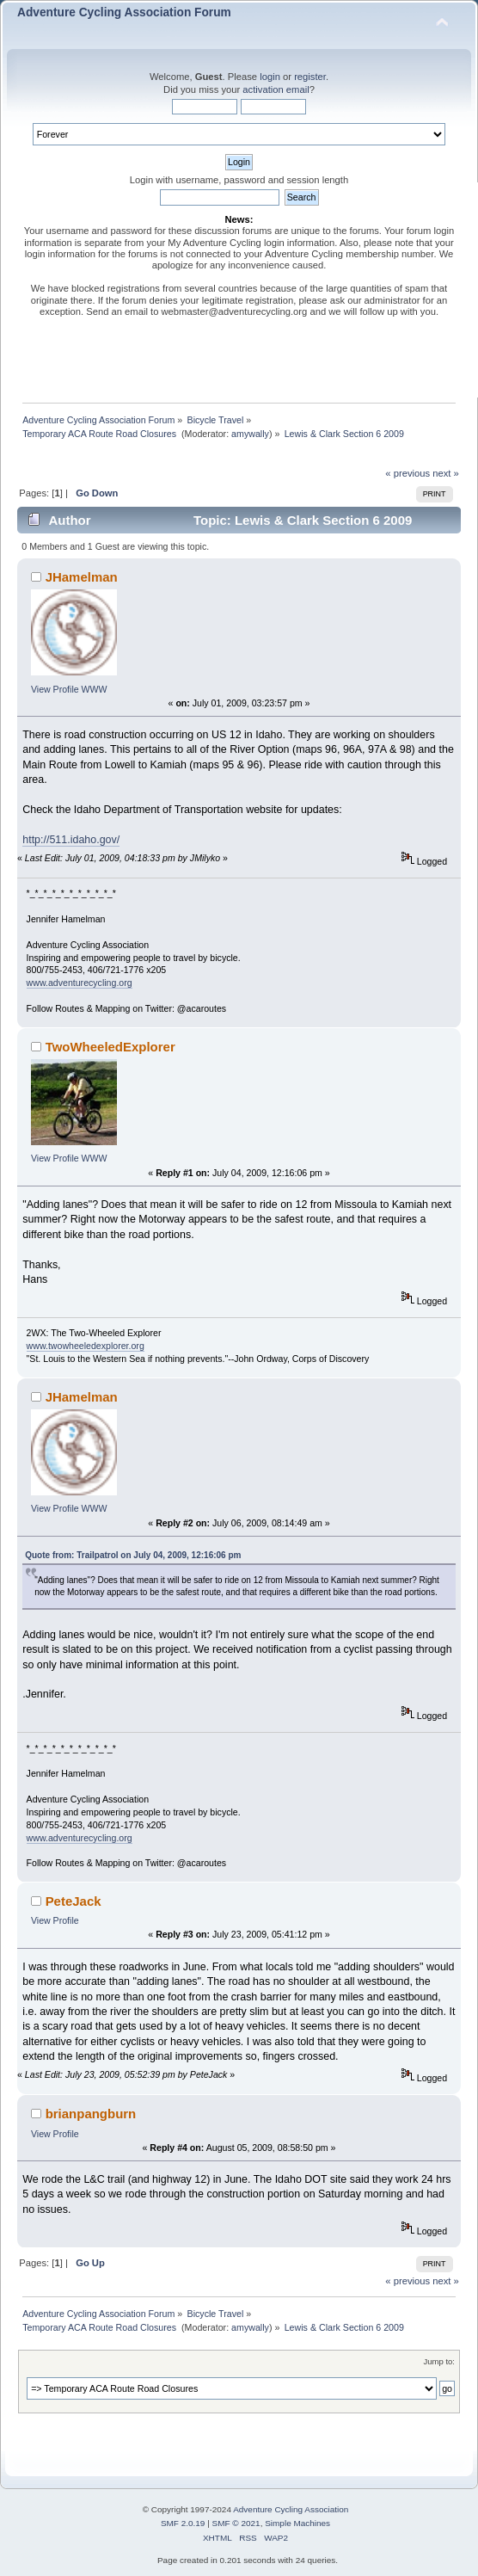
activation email (275, 89)
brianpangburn (91, 2113)
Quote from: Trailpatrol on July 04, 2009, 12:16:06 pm (133, 1555)
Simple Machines (297, 2523)
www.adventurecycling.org (79, 982)
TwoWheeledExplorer (110, 1046)
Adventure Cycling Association (290, 2509)
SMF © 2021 (236, 2523)
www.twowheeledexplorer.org (85, 1345)
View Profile (55, 689)
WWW (94, 689)
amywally (250, 433)
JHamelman (82, 577)
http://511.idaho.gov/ (71, 840)
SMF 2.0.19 (183, 2523)
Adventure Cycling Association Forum (124, 12)
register (310, 76)
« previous (407, 473)
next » (445, 473)
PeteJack (73, 1901)
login (270, 76)
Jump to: (439, 2361)
